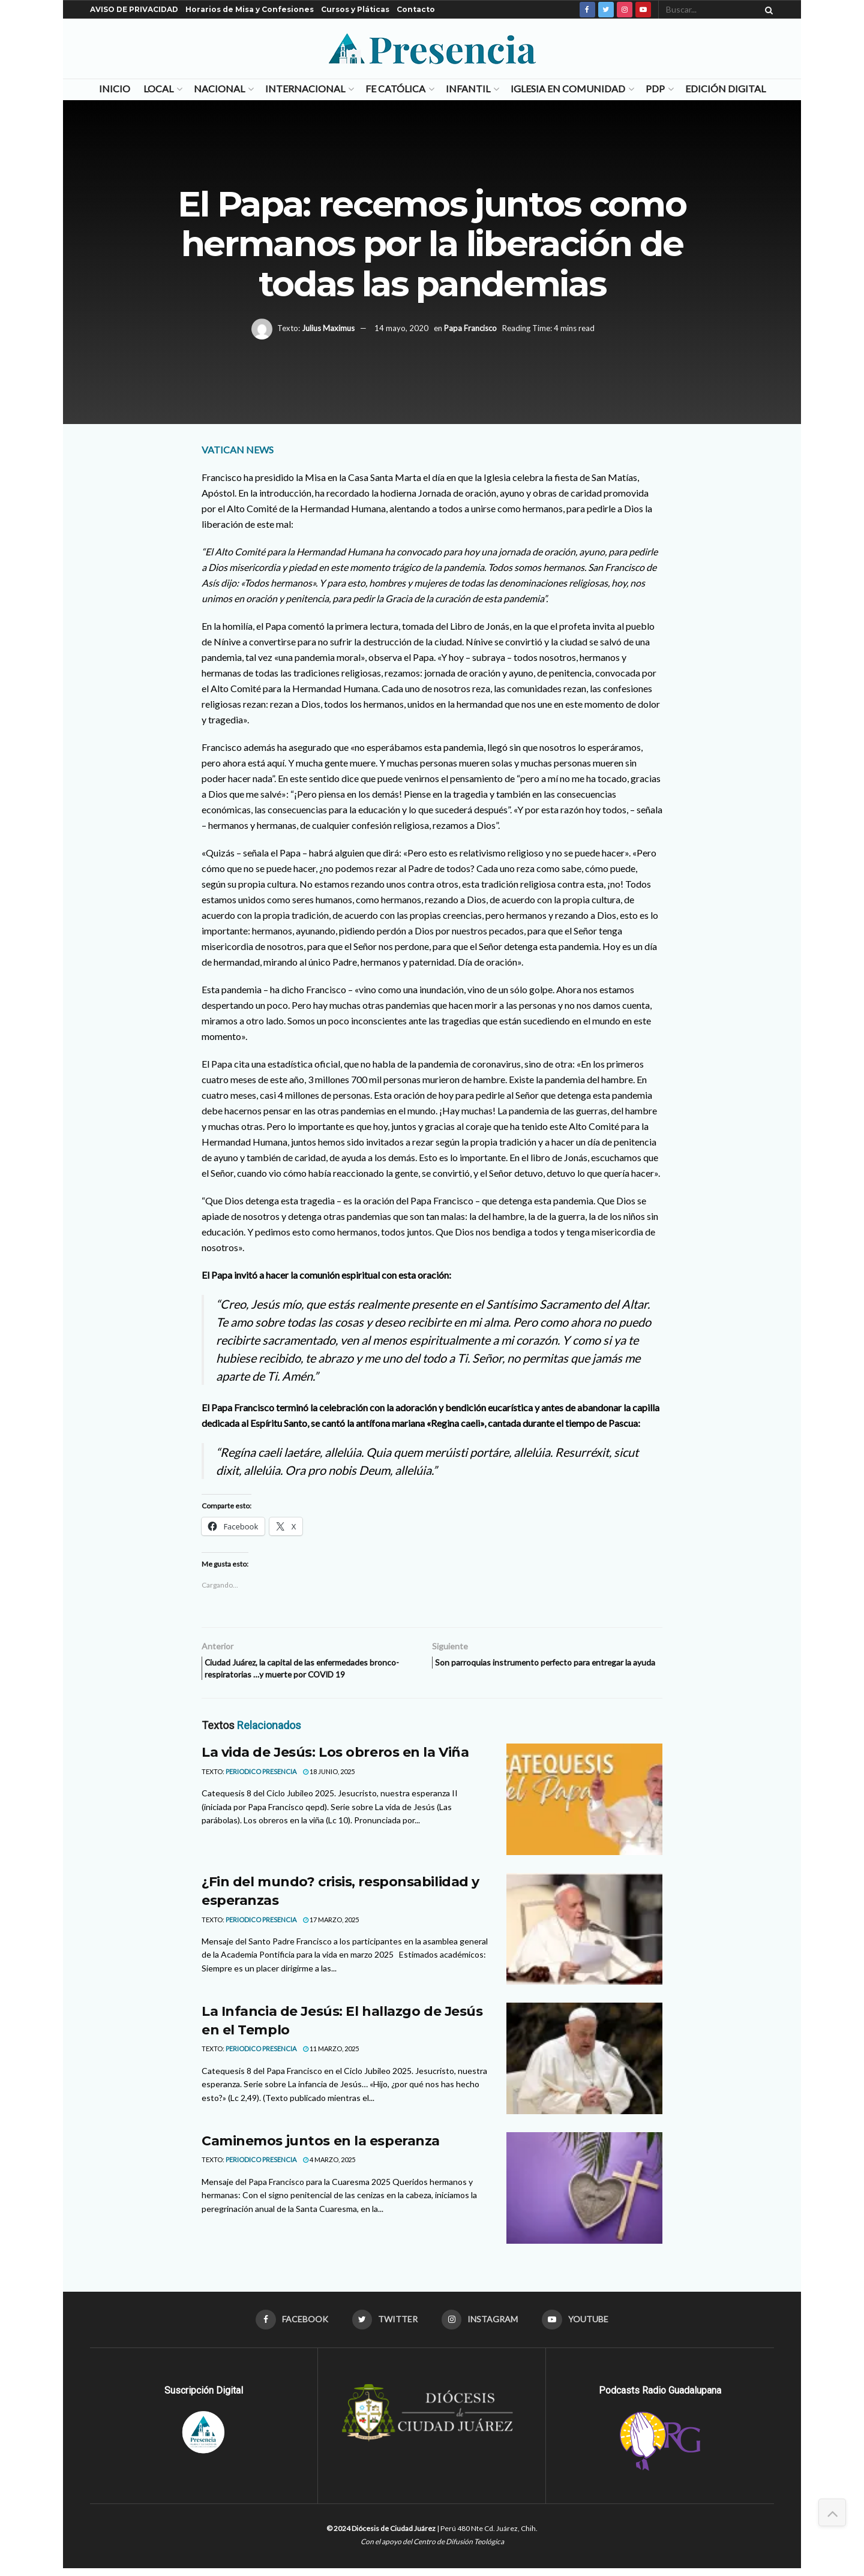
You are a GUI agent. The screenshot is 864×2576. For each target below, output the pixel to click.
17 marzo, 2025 (331, 1925)
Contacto (416, 9)
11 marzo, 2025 (331, 2054)
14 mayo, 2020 (401, 328)
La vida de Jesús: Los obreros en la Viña (335, 1758)
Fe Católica (395, 88)
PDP (655, 88)
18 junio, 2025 (329, 1777)
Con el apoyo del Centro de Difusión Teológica (432, 2549)
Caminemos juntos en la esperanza (321, 2147)
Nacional (219, 88)
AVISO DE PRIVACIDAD (134, 9)
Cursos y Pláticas (355, 9)
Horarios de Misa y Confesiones (249, 9)
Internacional (305, 88)
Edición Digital (725, 88)
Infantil (468, 88)
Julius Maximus (328, 328)
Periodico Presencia (261, 1777)
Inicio (114, 88)
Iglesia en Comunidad (568, 88)
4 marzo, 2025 (329, 2165)
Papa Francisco (470, 328)
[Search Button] (767, 10)
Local (158, 88)
